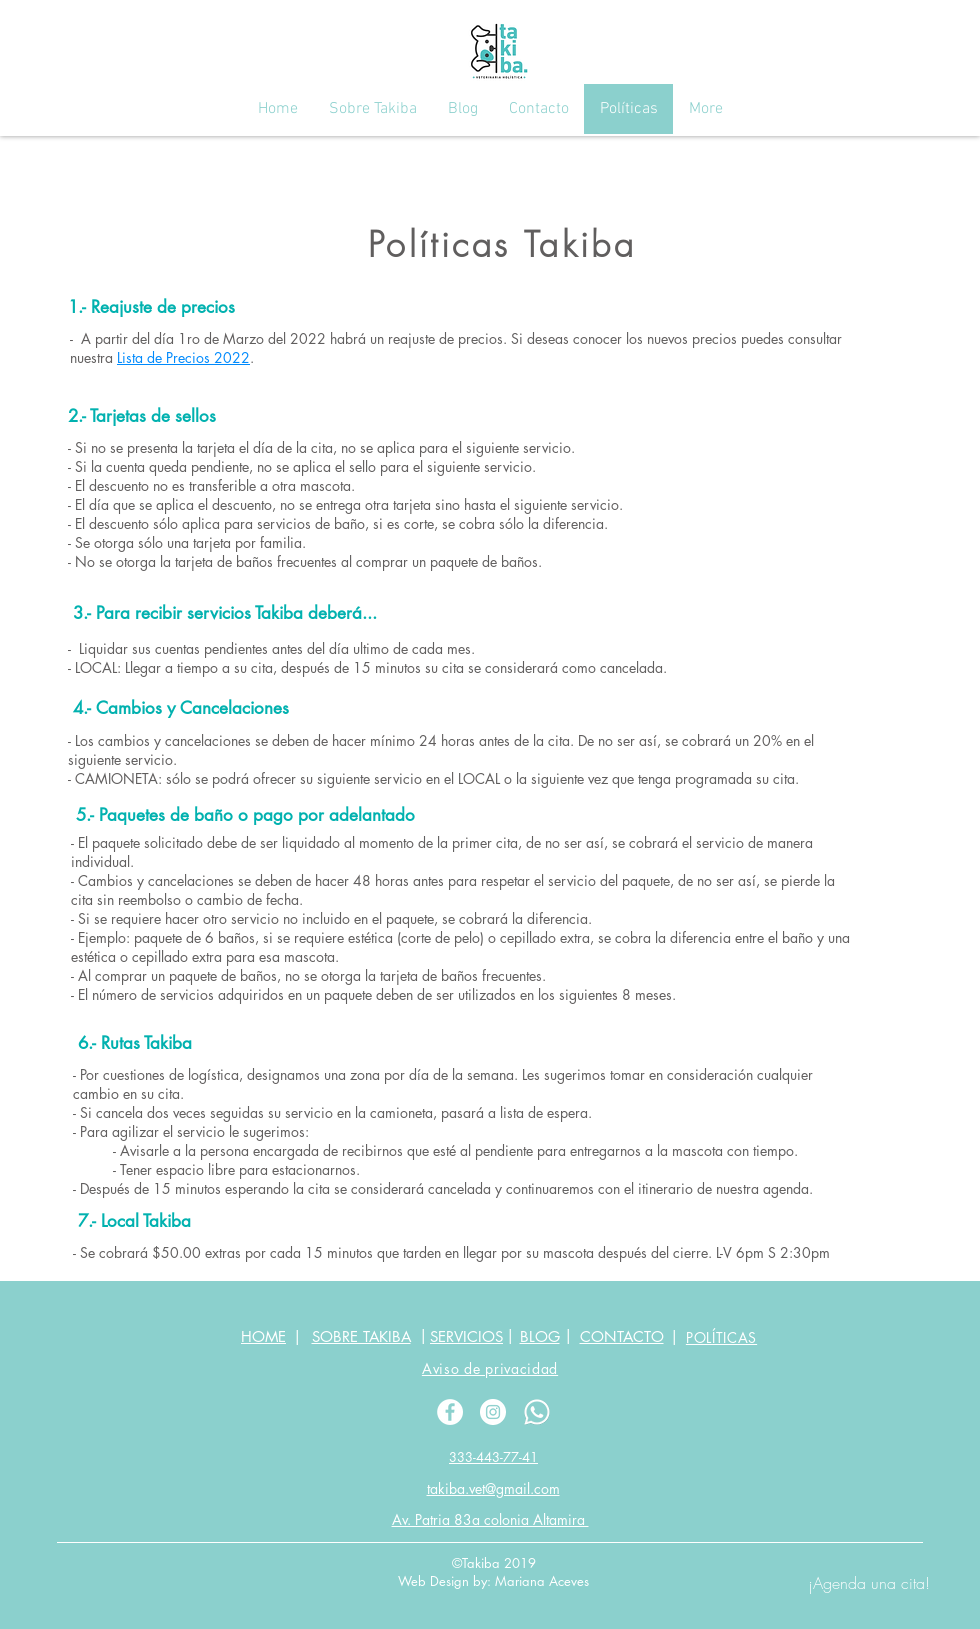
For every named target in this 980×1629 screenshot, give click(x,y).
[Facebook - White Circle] (450, 1412)
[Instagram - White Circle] (493, 1412)
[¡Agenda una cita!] (869, 1583)
